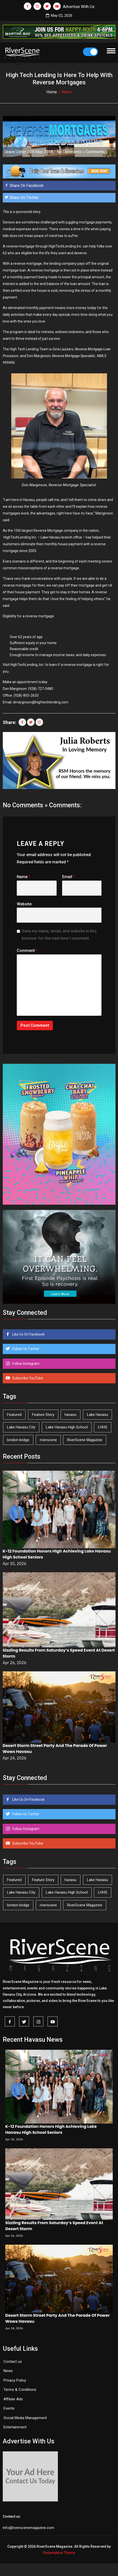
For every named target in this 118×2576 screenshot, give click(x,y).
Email (68, 876)
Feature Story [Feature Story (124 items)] (43, 1414)
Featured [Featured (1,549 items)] (14, 1414)
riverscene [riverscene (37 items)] (48, 1440)
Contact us (13, 2361)
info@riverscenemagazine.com (28, 2527)
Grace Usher (15, 151)
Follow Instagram (25, 1364)
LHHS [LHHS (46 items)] (102, 1427)
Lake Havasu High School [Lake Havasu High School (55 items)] (67, 1427)
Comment (27, 950)
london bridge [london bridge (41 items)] (18, 1440)
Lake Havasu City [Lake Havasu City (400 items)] (21, 1427)
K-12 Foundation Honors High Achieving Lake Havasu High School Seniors (51, 2129)
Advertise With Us (78, 6)
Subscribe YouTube (27, 1378)
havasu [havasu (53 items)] (70, 1414)
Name (23, 876)
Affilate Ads (13, 2399)
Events (9, 2408)
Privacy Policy (15, 2380)
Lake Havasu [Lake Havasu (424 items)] (97, 1414)
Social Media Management (25, 2418)
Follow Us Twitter (25, 1349)
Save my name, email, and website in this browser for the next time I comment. (59, 935)
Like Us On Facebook (28, 1334)
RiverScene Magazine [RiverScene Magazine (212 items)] (84, 1440)
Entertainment (15, 2427)
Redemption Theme (59, 2553)
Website (24, 904)
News (8, 2371)
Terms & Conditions (20, 2389)
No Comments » (71, 151)
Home (51, 92)
